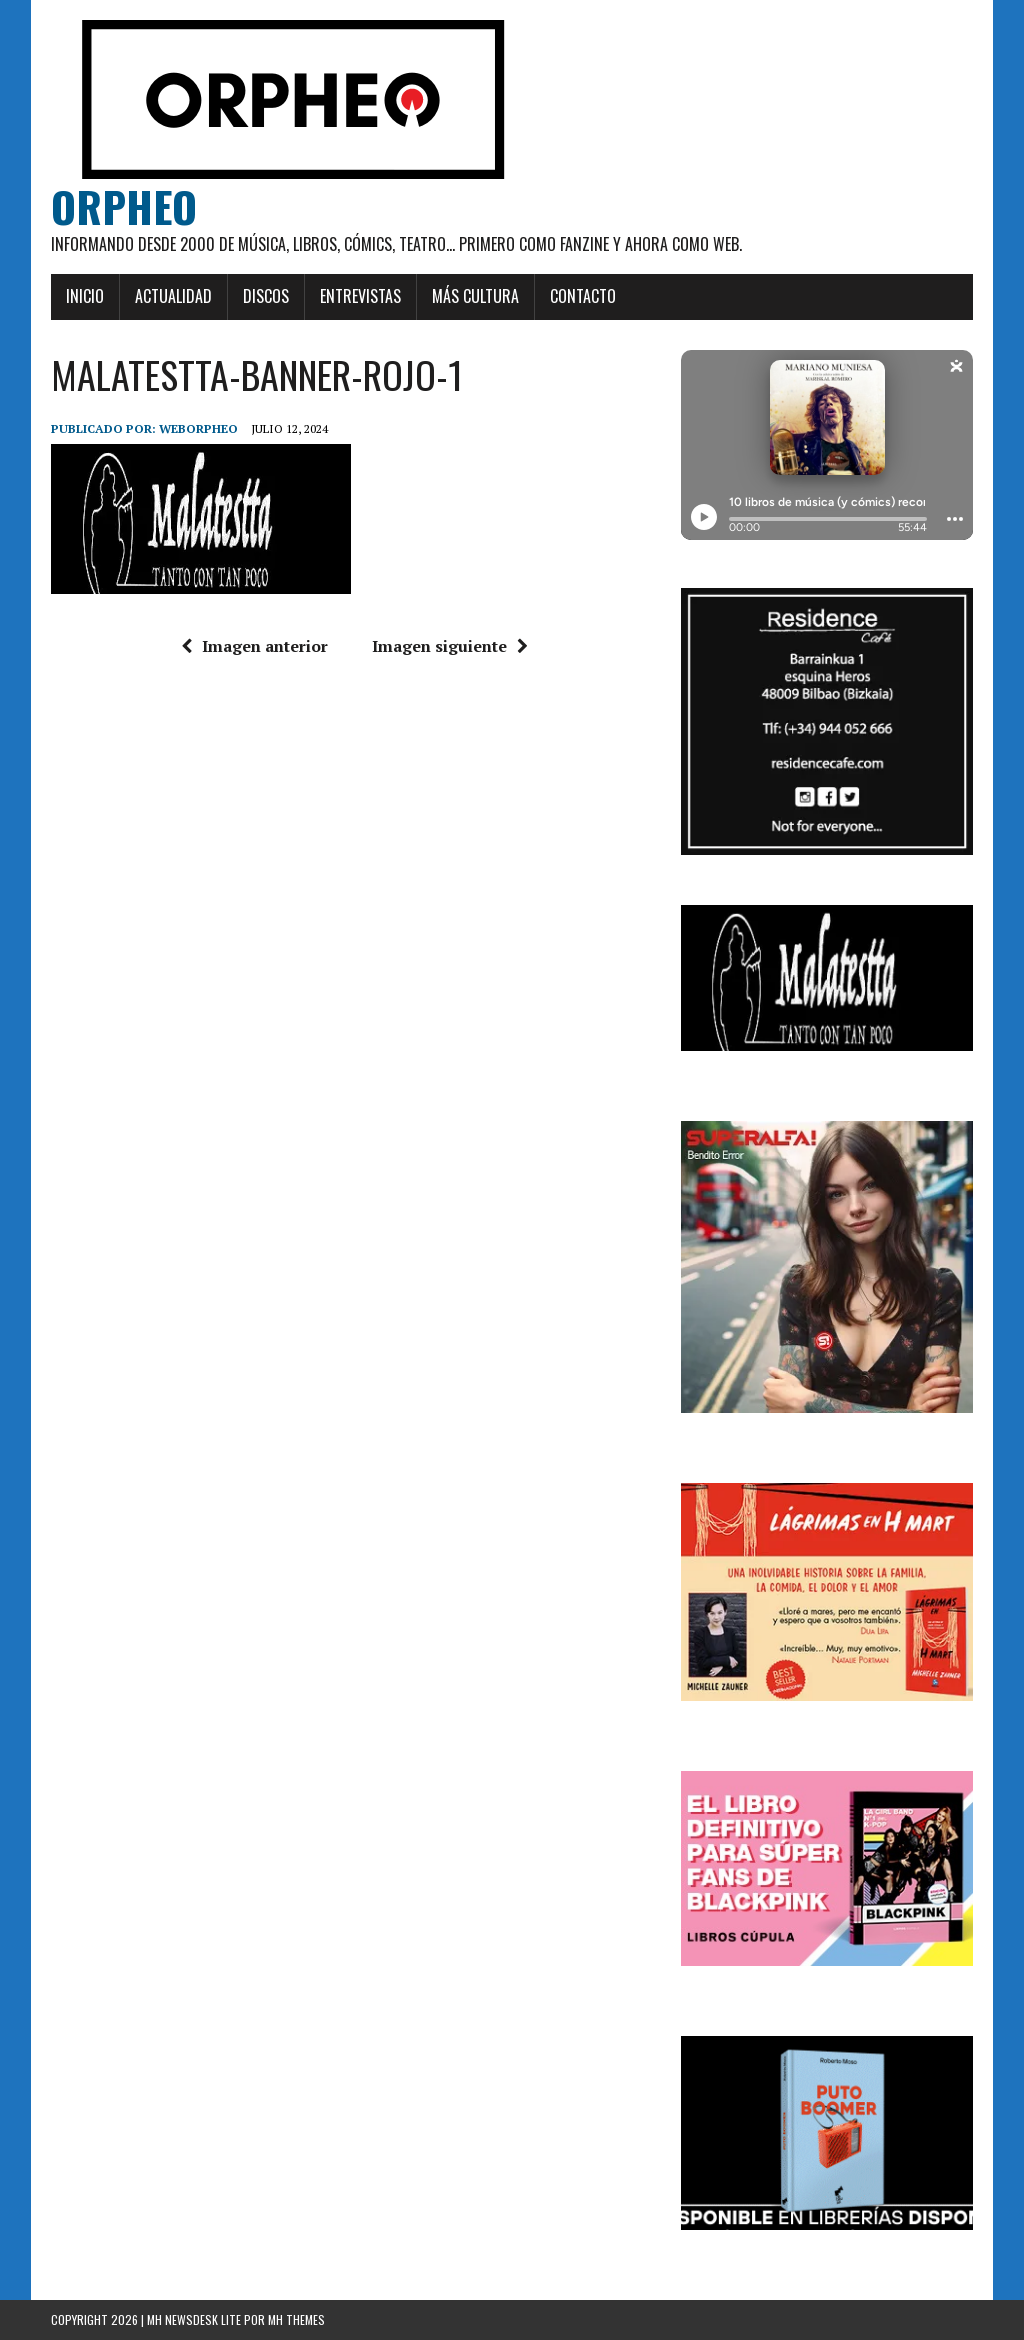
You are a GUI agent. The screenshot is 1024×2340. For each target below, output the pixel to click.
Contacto (583, 296)
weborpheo (198, 428)
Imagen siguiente (450, 646)
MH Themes (296, 2319)
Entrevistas (360, 296)
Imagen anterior (254, 646)
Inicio (85, 296)
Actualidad (173, 296)
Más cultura (475, 296)
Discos (266, 296)
